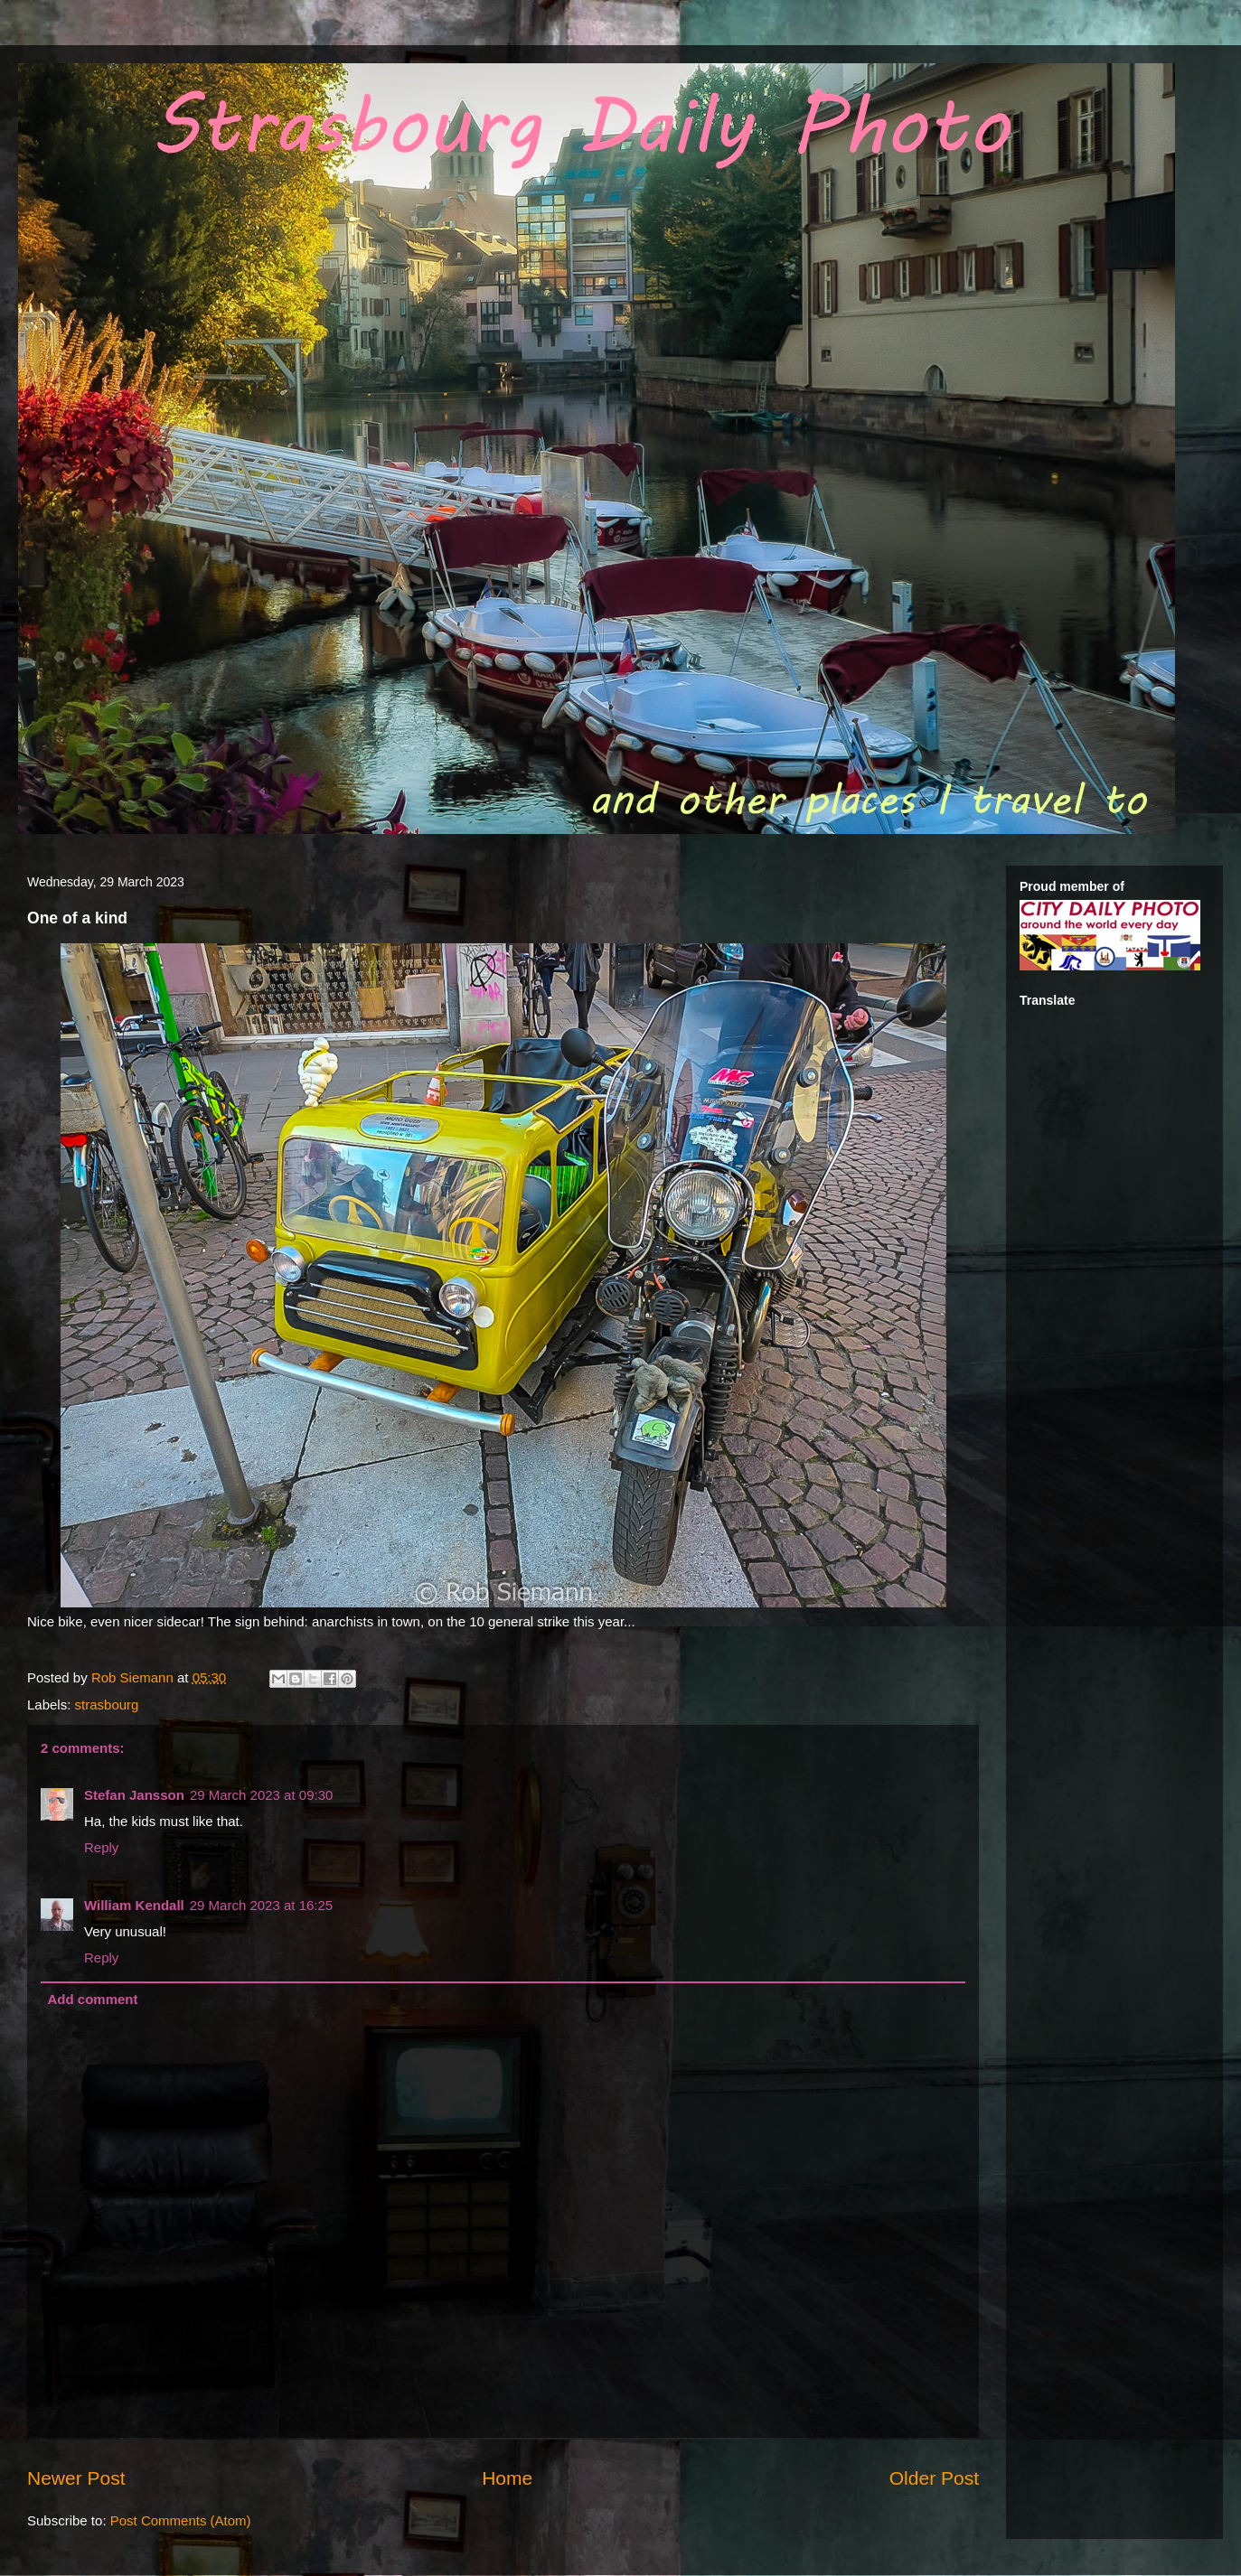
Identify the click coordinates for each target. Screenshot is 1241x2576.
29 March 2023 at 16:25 (261, 1905)
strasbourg (107, 1704)
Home (507, 2478)
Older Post (934, 2478)
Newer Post (76, 2478)
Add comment (93, 1999)
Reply (101, 1847)
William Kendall (134, 1905)
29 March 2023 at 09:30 (261, 1795)
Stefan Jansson (134, 1795)
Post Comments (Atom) (180, 2520)
